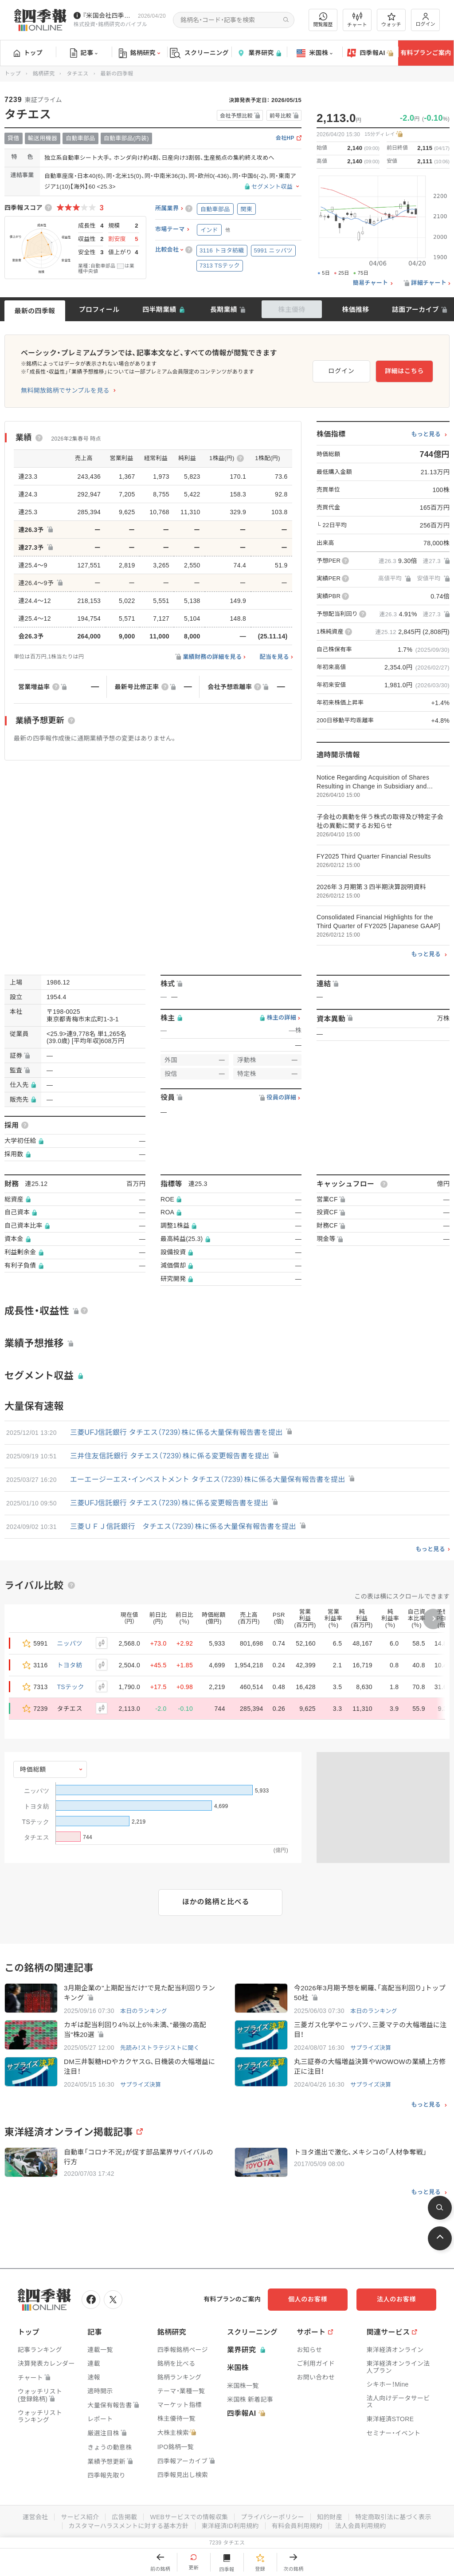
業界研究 (259, 53)
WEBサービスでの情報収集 (189, 2517)
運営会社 (35, 2517)
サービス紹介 (80, 2517)
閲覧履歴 (323, 19)
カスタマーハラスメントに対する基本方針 (129, 2525)
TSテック (70, 1686)
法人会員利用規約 (360, 2525)
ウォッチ (391, 20)
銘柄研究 (139, 53)
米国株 (315, 53)
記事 (84, 53)
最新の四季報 (35, 311)
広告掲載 (124, 2517)
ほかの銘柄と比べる (215, 1902)
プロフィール (99, 309)
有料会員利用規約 (297, 2525)
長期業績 (223, 309)
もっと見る (426, 434)
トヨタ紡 (69, 1665)
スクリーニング (199, 53)
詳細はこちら (404, 370)
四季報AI (370, 53)
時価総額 (33, 1769)
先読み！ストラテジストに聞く (160, 2047)
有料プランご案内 (425, 52)
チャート (357, 20)
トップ (28, 52)
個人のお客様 (307, 2299)
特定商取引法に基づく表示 (393, 2517)
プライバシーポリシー (272, 2517)
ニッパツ (69, 1643)
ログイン (425, 20)
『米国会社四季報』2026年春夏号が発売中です (108, 15)
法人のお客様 (396, 2299)
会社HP (285, 138)
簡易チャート (370, 283)
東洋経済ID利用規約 (230, 2525)
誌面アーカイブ (415, 309)
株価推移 (355, 309)
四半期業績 (159, 309)
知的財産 (329, 2517)
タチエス (77, 74)
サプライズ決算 (370, 2047)
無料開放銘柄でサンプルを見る (65, 390)
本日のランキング (143, 2011)
